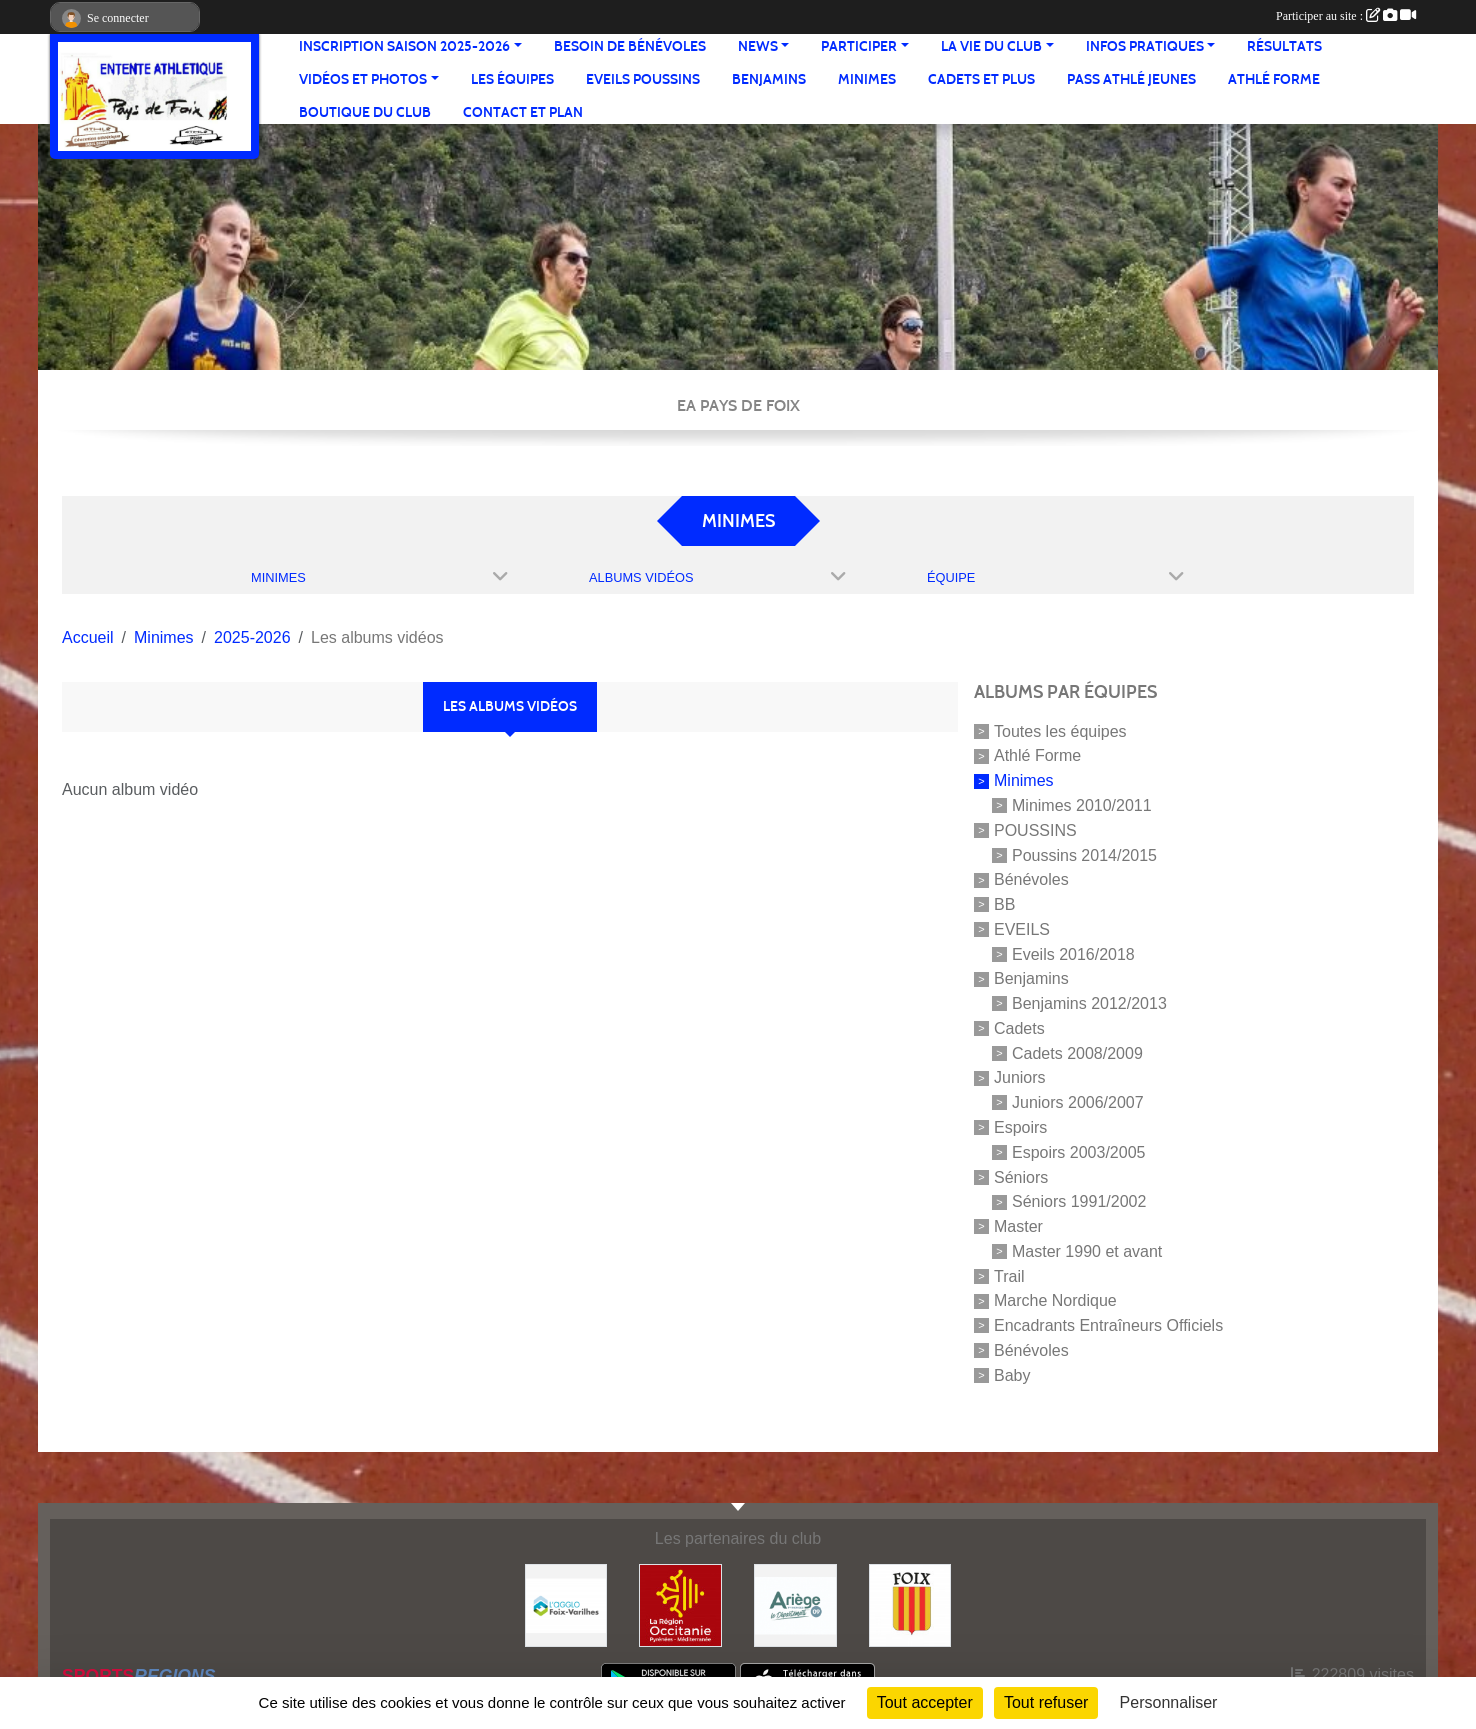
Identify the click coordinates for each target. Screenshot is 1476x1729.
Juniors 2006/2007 (1078, 1102)
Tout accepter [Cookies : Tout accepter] (925, 1702)
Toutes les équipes (1060, 730)
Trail (1009, 1275)
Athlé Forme (1274, 79)
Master (1018, 1226)
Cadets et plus (981, 79)
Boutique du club (365, 112)
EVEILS (1022, 929)
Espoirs (1020, 1127)
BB (1004, 904)
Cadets (1019, 1028)
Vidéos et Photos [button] (363, 79)
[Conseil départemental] (795, 1604)
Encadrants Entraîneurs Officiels (1108, 1325)
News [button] (758, 46)
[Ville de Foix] (910, 1604)
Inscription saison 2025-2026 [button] (404, 46)
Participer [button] (859, 46)
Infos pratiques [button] (1145, 46)
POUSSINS (1035, 830)
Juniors (1020, 1077)
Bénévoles (1031, 879)
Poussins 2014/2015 (1084, 854)
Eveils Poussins (643, 79)
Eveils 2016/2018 (1073, 953)
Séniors (1021, 1176)
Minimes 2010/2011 (1082, 805)
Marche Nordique (1055, 1300)
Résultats (1284, 46)
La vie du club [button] (991, 46)
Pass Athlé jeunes (1131, 79)
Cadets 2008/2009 (1077, 1052)
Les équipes (512, 79)
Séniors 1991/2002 (1079, 1201)
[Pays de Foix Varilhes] (566, 1604)
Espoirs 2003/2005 (1078, 1152)
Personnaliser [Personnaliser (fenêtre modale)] (1169, 1702)
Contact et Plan (523, 112)
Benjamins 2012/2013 (1089, 1003)
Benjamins (769, 79)
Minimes (867, 79)
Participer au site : (1346, 16)
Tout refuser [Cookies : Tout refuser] (1046, 1702)
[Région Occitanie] (680, 1604)
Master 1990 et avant (1087, 1251)
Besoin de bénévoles (630, 46)
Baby (1012, 1374)
